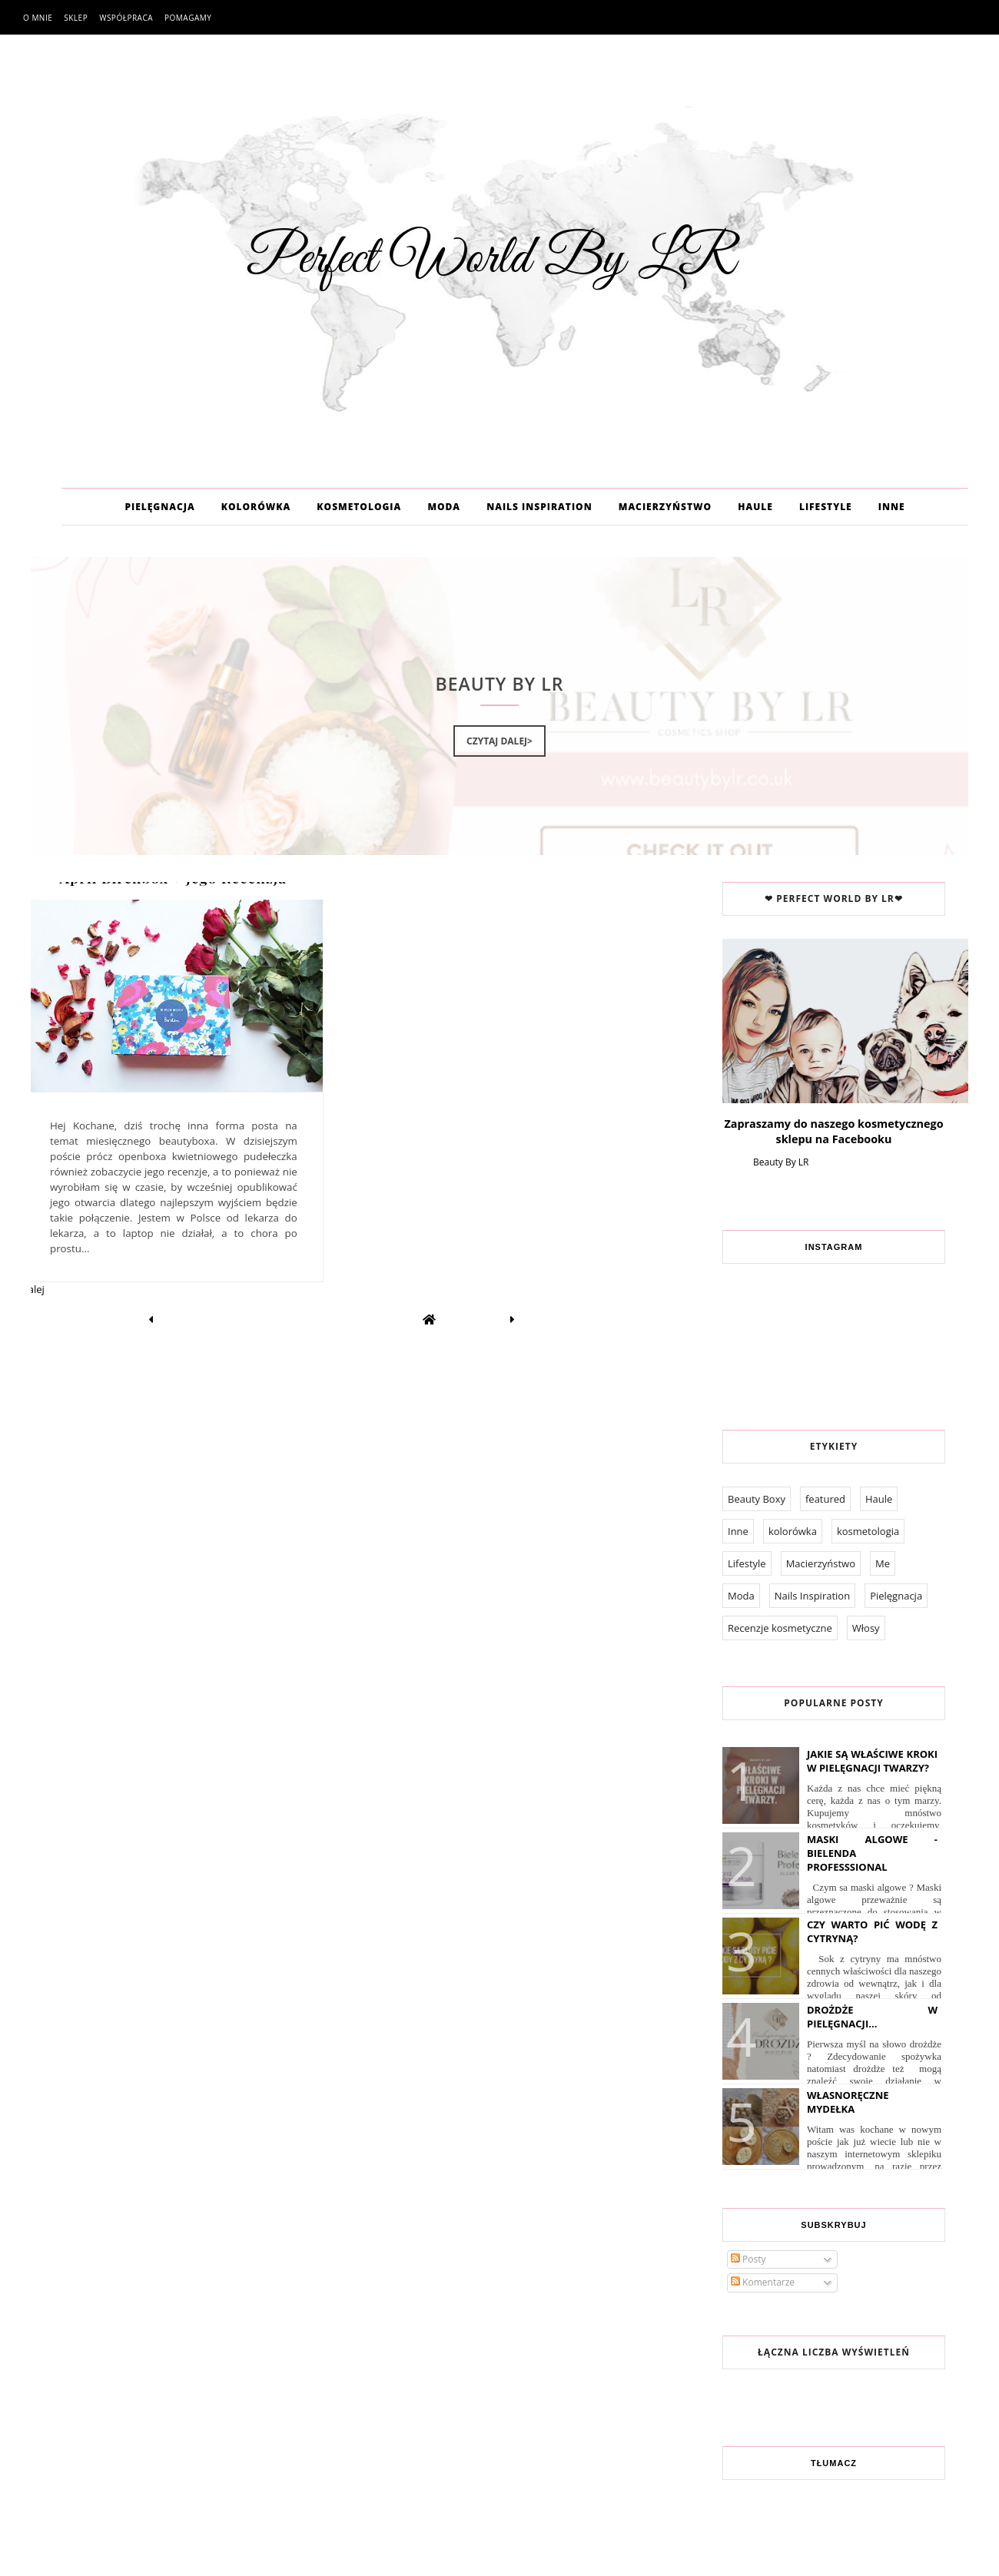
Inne (738, 1531)
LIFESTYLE (825, 506)
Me (882, 1563)
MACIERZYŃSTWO (665, 506)
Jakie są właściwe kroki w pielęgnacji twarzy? (872, 1761)
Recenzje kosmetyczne (780, 1628)
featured (825, 1499)
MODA (443, 506)
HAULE (755, 506)
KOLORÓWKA (255, 506)
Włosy (866, 1628)
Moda (741, 1596)
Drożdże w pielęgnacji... (872, 2017)
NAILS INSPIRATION (539, 506)
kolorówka (792, 1531)
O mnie (37, 17)
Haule (878, 1499)
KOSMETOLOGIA (359, 506)
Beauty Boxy (756, 1499)
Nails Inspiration (812, 1596)
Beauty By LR (780, 1162)
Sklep (76, 17)
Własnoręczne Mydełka (847, 2102)
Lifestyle (747, 1563)
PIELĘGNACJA (159, 506)
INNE (891, 506)
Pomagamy (187, 17)
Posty (748, 2259)
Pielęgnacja (896, 1596)
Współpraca (126, 17)
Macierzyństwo (820, 1563)
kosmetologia (868, 1531)
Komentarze (763, 2282)
